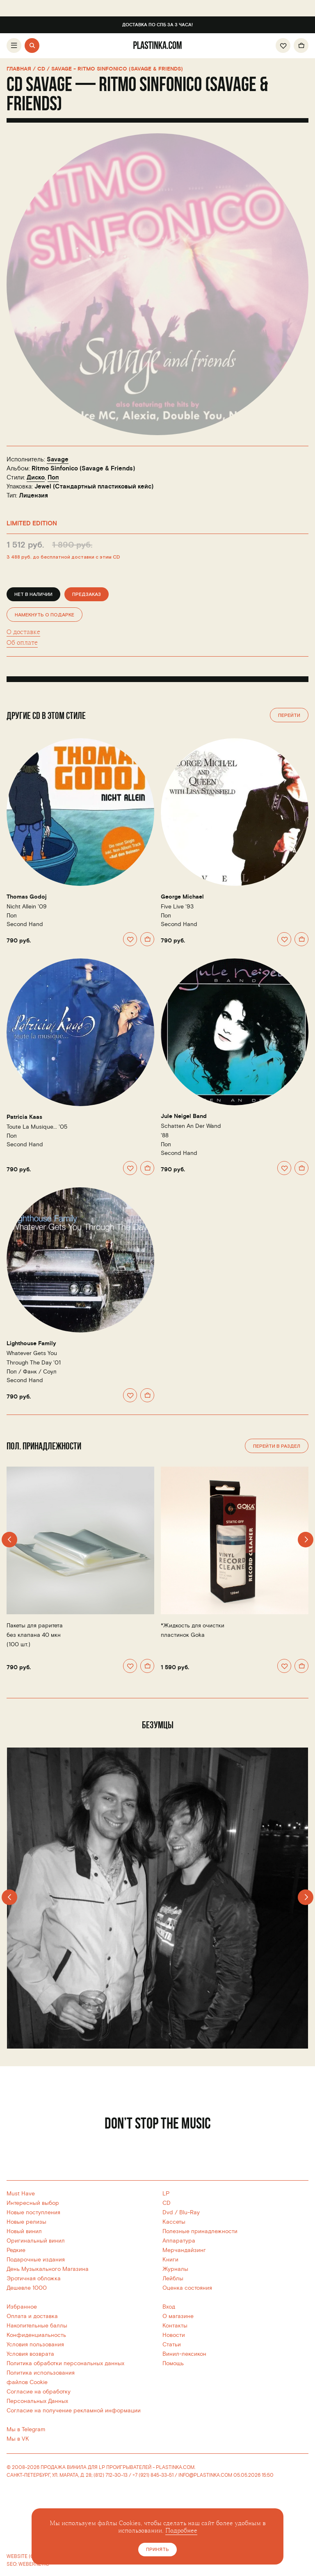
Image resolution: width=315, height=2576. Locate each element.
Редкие (16, 2250)
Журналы (175, 2269)
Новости (173, 2335)
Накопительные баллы (37, 2325)
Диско (36, 477)
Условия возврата (30, 2353)
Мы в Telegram (26, 2429)
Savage (57, 459)
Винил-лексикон (184, 2353)
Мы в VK (18, 2438)
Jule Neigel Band (184, 1116)
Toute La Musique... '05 (37, 1126)
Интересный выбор (33, 2203)
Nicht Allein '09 (27, 906)
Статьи (171, 2344)
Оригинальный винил (36, 2240)
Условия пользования (35, 2344)
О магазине (178, 2316)
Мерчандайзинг (184, 2250)
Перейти (289, 715)
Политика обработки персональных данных (65, 2363)
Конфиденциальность (36, 2335)
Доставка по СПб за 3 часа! (157, 25)
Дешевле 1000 (27, 2287)
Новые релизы (26, 2221)
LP (165, 2193)
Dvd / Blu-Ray (181, 2212)
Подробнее (181, 2531)
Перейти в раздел (276, 1446)
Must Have (21, 2193)
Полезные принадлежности (199, 2231)
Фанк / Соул (40, 1371)
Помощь (173, 2363)
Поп (53, 477)
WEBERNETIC (33, 2564)
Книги (170, 2259)
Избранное (22, 2306)
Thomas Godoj (27, 897)
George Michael (182, 897)
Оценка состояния (187, 2287)
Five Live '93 (177, 906)
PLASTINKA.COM (175, 2467)
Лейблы (172, 2278)
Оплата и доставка (32, 2316)
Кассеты (173, 2221)
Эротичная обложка (34, 2278)
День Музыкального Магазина (48, 2269)
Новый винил (24, 2231)
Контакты (174, 2325)
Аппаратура (178, 2240)
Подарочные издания (36, 2259)
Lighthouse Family (31, 1343)
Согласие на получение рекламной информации (74, 2410)
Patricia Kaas (24, 1117)
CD (166, 2203)
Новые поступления (33, 2212)
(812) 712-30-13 (111, 2475)
